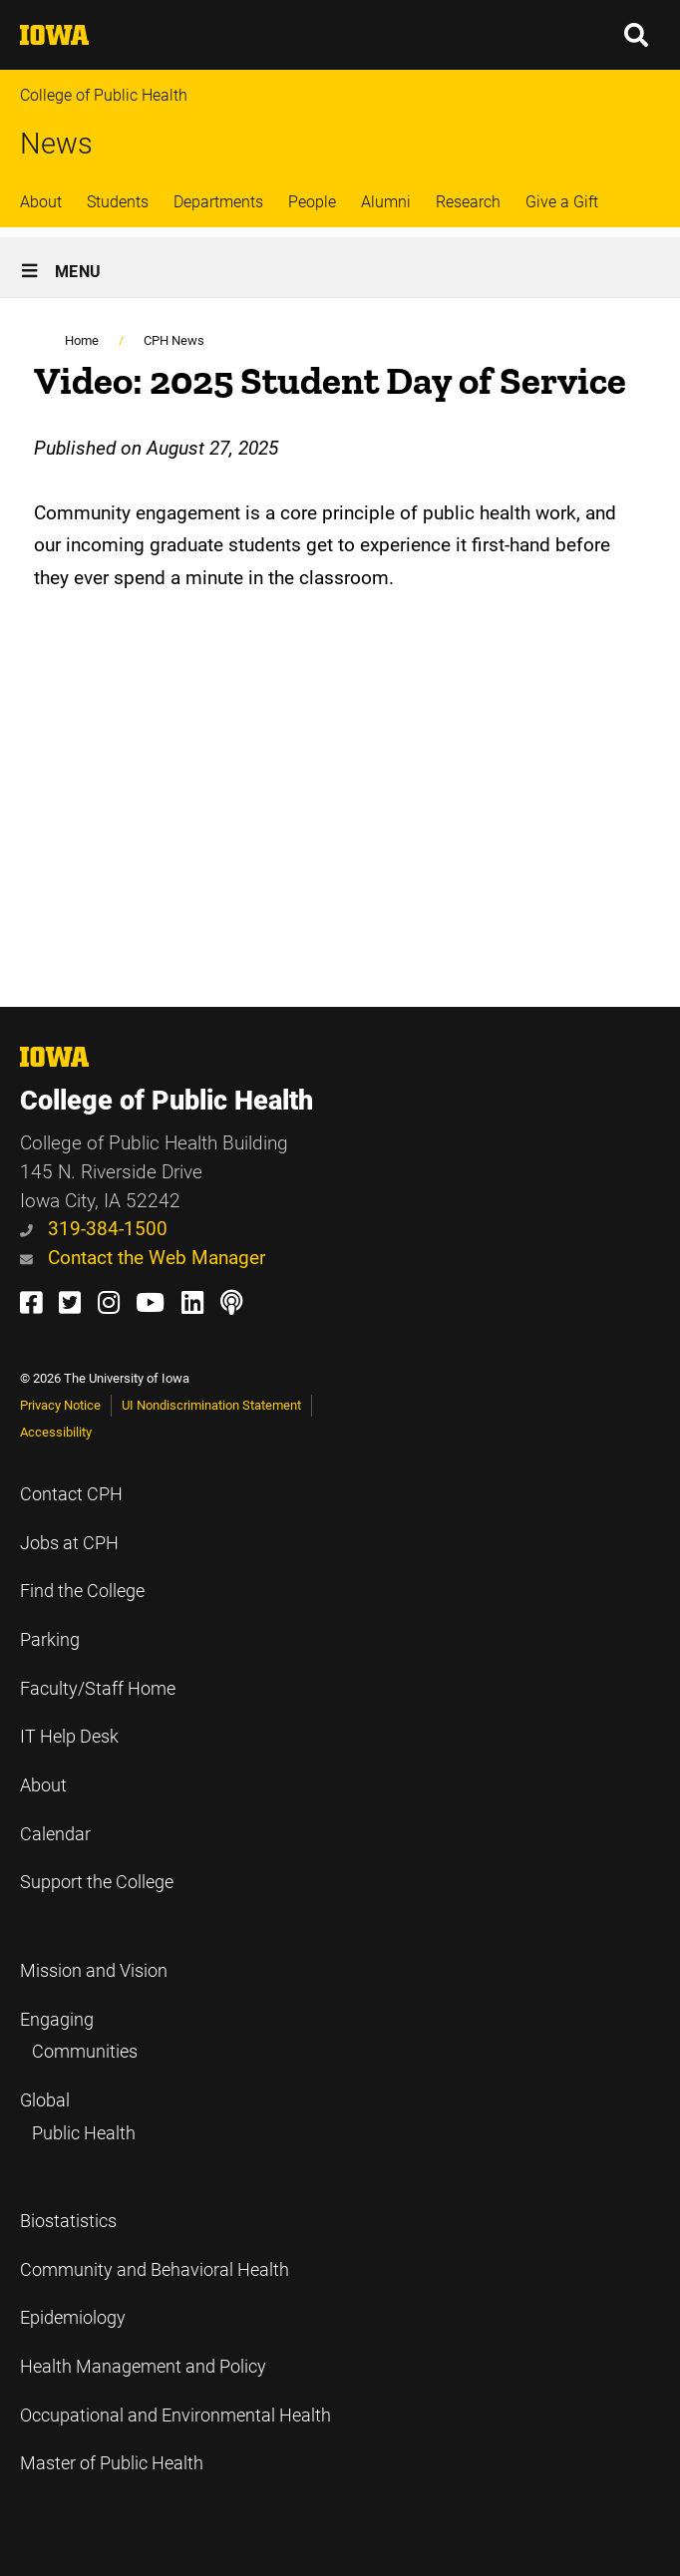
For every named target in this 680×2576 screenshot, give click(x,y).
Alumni (386, 201)
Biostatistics (68, 2221)
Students (118, 201)
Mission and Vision (94, 1971)
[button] (637, 35)
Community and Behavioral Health (154, 2270)
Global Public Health (78, 2117)
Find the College (82, 1591)
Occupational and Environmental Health (175, 2415)
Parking (50, 1640)
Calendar (55, 1834)
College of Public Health (103, 95)
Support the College (96, 1882)
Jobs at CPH (69, 1543)
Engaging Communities (79, 2036)
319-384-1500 (94, 1228)
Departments (218, 201)
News (56, 144)
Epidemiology (73, 2318)
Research (468, 201)
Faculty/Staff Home (97, 1689)
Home (82, 340)
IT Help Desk (69, 1737)
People (312, 201)
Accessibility (56, 1432)
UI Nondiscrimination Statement (211, 1405)
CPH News (174, 340)
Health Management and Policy (143, 2367)
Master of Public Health (111, 2463)
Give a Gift (561, 201)
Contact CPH (71, 1494)
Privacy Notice (60, 1405)
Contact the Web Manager (142, 1257)
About (41, 201)
